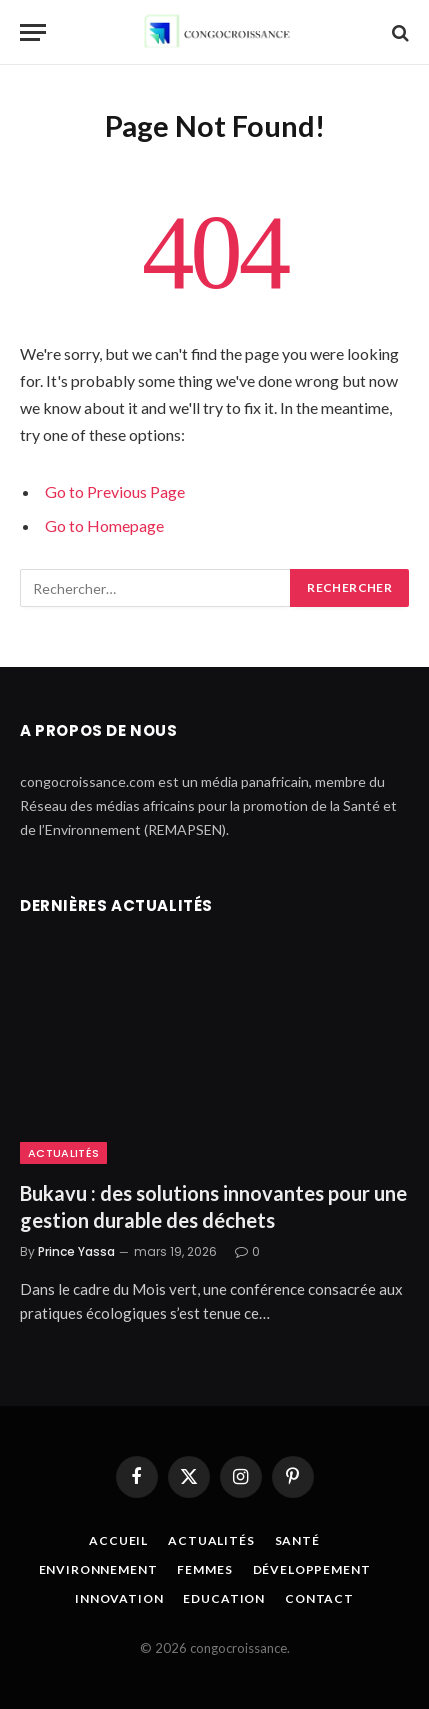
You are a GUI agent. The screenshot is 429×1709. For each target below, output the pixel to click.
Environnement (98, 1569)
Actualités (63, 1153)
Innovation (119, 1598)
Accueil (118, 1540)
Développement (312, 1569)
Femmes (204, 1569)
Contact (319, 1598)
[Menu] (33, 32)
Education (224, 1598)
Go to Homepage (104, 525)
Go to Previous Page (115, 491)
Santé (297, 1540)
